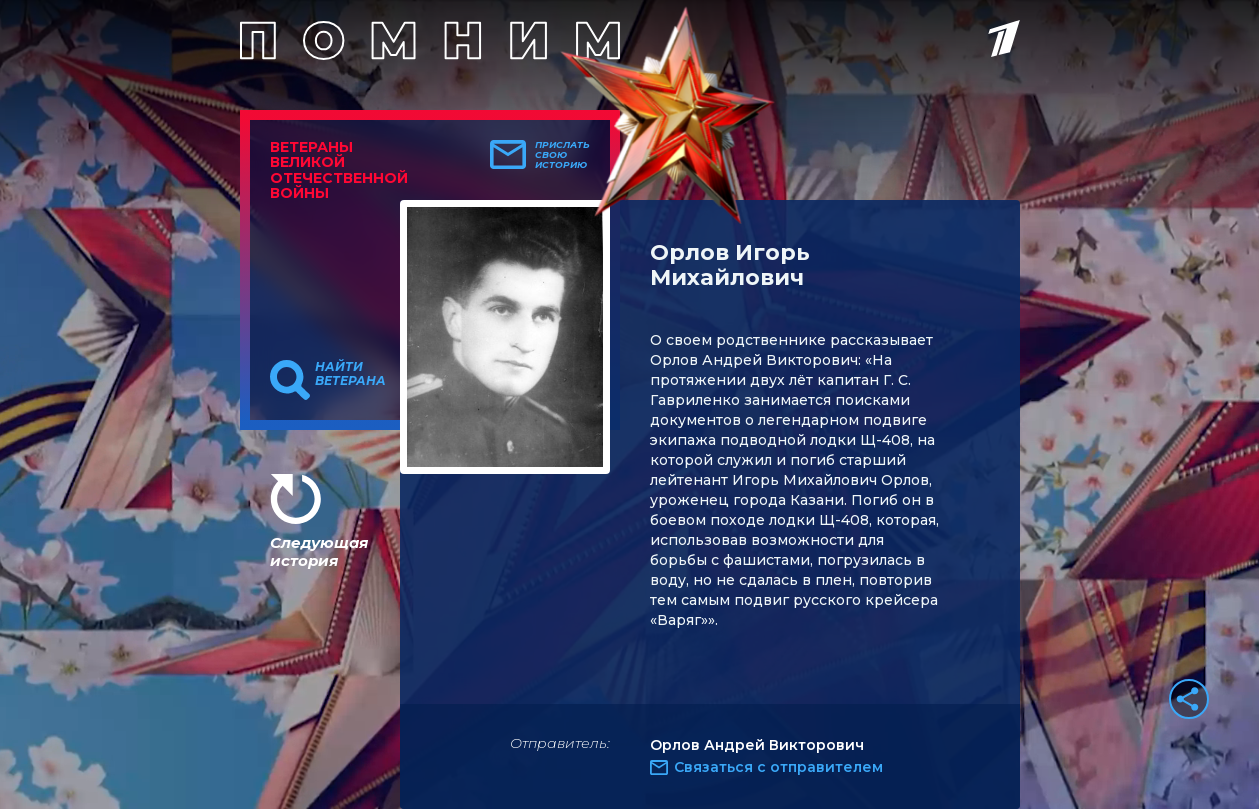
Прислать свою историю (562, 155)
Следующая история (319, 551)
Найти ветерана (350, 374)
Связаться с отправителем (778, 767)
